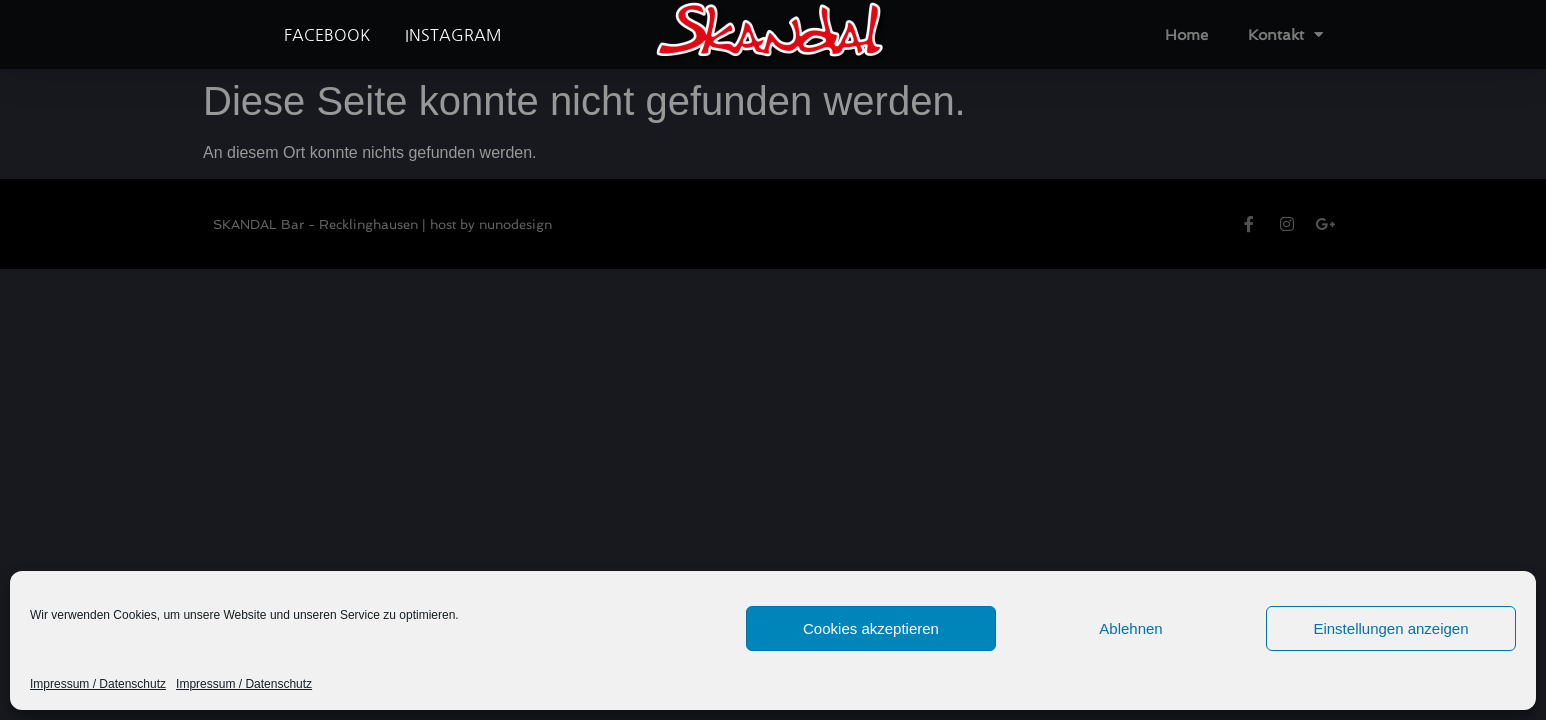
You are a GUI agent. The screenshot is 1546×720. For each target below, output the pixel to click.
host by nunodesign (491, 224)
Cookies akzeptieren (871, 628)
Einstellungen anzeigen (1390, 628)
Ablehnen (1130, 628)
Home (1186, 35)
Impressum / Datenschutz (98, 684)
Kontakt (1285, 34)
